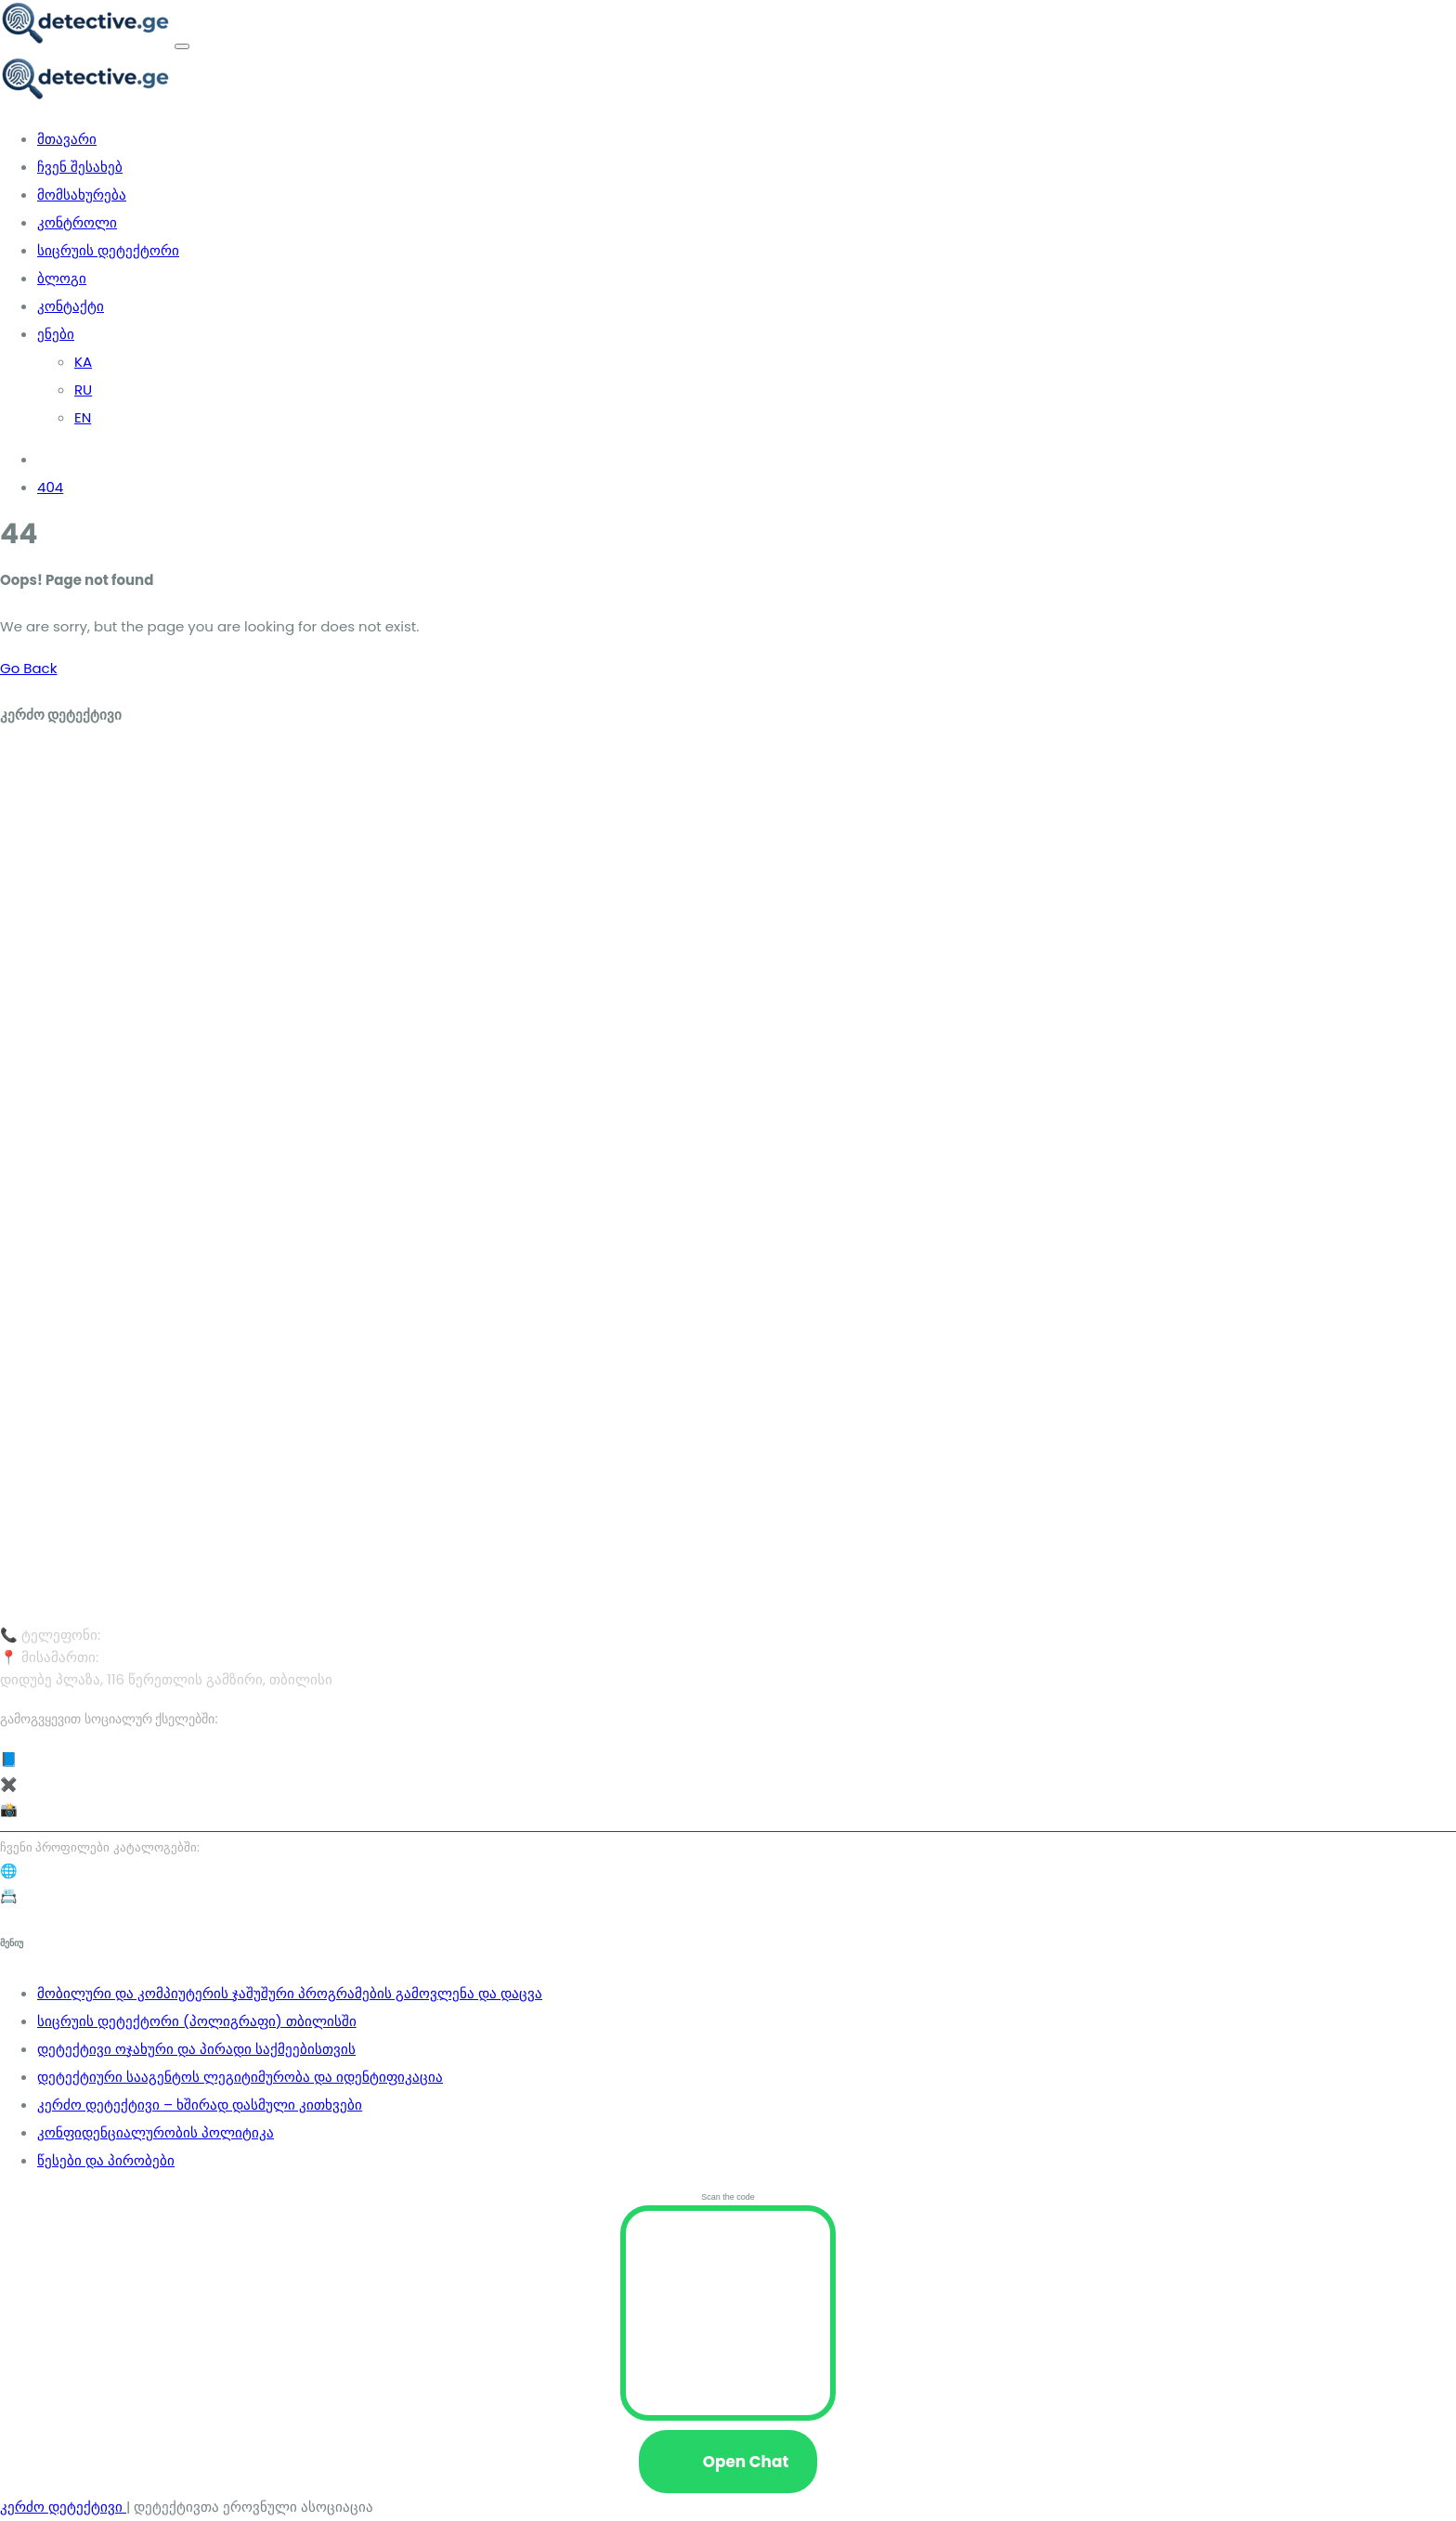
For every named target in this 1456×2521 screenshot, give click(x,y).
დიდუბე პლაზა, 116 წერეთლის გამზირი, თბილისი (268, 1657)
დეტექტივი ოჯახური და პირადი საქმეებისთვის (196, 2049)
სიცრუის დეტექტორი (108, 250)
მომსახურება (81, 194)
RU (83, 389)
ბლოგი (61, 278)
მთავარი (67, 139)
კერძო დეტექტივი (63, 2506)
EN (82, 417)
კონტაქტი (70, 306)
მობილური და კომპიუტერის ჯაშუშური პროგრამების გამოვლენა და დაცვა (289, 1993)
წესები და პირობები (106, 2160)
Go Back (28, 668)
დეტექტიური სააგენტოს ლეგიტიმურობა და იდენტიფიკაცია (240, 2076)
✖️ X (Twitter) (46, 1784)
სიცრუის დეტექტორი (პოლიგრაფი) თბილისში (197, 2021)
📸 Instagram (47, 1809)
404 (50, 487)
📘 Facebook (44, 1759)
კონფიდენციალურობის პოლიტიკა (155, 2132)
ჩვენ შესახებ (80, 166)
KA (83, 361)
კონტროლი (77, 222)
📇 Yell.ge (33, 1895)
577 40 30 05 (147, 1634)
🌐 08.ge (29, 1870)
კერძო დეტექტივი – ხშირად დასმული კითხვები (199, 2104)
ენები (55, 334)
